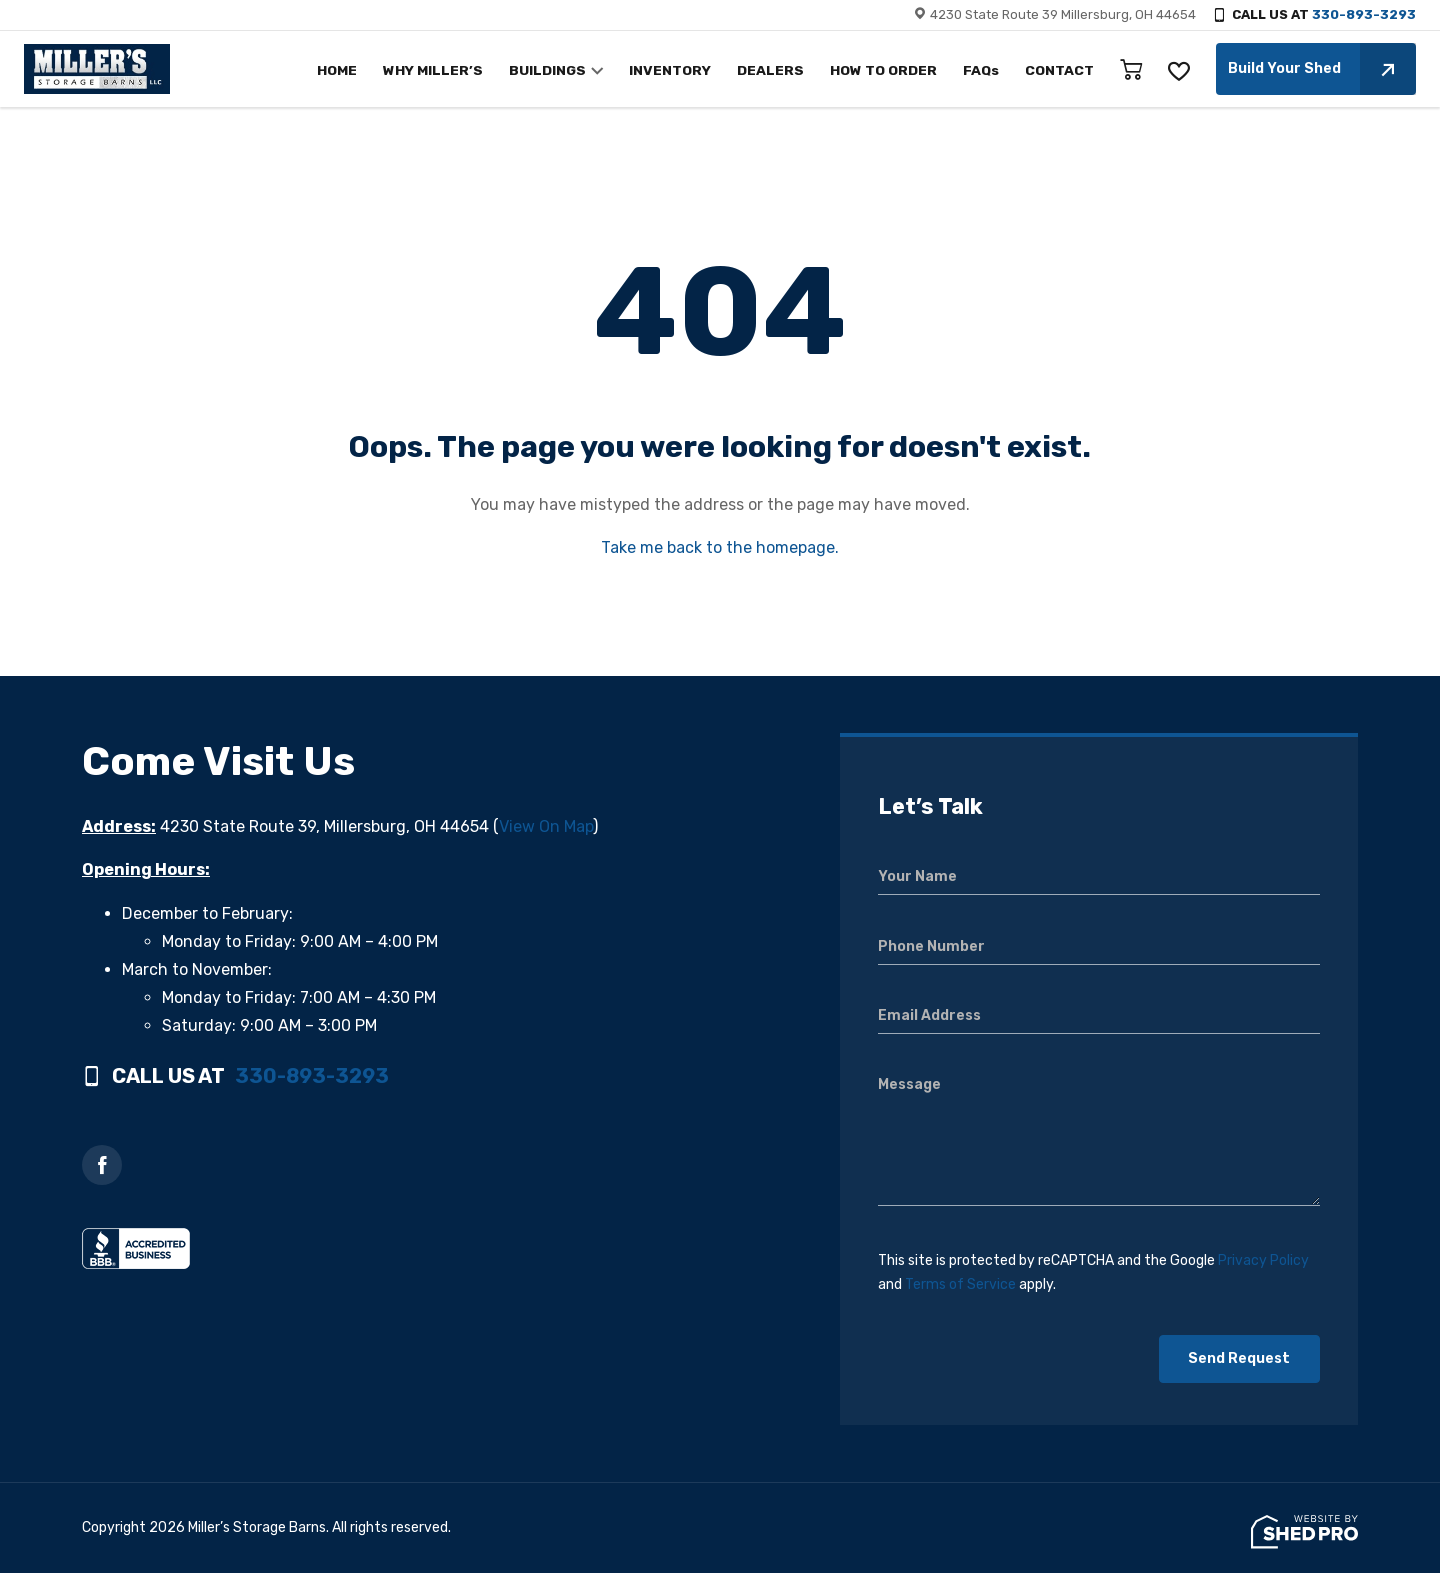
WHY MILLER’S (461, 70)
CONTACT (1061, 70)
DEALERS (783, 70)
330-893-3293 (1364, 14)
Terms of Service (960, 1284)
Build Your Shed (1322, 69)
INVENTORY (688, 70)
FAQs (986, 70)
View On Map (546, 826)
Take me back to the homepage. (720, 547)
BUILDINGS (570, 70)
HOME (369, 70)
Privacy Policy (1263, 1260)
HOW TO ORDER (891, 70)
